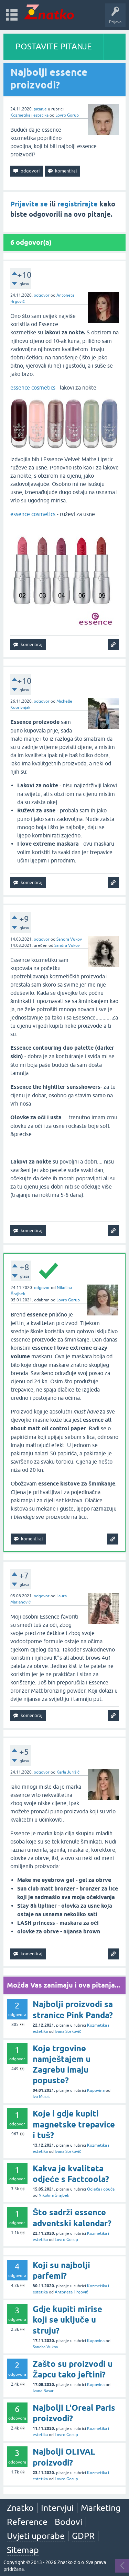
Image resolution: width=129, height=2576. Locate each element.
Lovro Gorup (67, 115)
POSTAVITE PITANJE (53, 46)
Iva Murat (41, 2096)
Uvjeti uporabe (36, 2536)
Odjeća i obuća (101, 2189)
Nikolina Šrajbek (54, 2195)
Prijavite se (29, 204)
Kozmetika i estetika (29, 115)
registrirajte (77, 204)
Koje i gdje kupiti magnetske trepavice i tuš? (74, 2124)
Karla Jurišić (67, 1772)
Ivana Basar (43, 2390)
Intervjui (57, 2508)
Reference (27, 2522)
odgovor (42, 295)
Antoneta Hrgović (71, 2292)
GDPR (83, 2536)
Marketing (100, 2508)
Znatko (20, 2508)
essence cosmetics (32, 387)
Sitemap (23, 2550)
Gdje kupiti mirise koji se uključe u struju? (67, 2319)
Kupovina (96, 2090)
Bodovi (68, 2522)
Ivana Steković (68, 2031)
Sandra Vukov (69, 939)
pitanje (40, 109)
